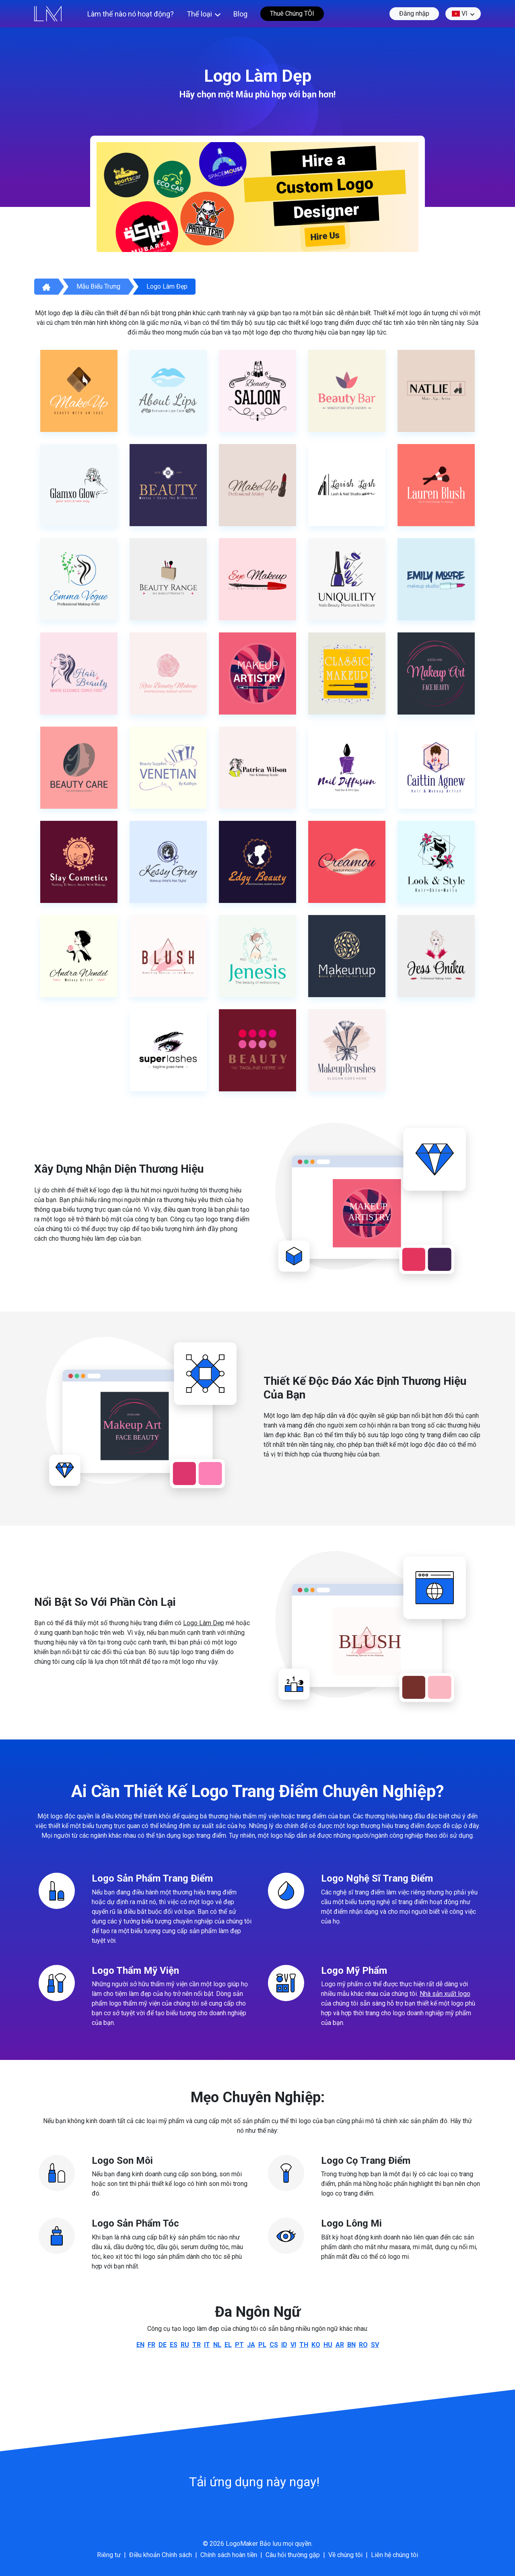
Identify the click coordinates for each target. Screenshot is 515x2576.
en (140, 2345)
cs (274, 2345)
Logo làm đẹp (166, 286)
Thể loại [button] (199, 14)
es (173, 2345)
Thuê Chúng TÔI (292, 13)
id (284, 2345)
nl (217, 2345)
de (163, 2345)
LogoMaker (242, 2543)
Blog (240, 14)
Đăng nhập (414, 13)
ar (340, 2345)
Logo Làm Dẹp (203, 1623)
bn (351, 2345)
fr (151, 2345)
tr (196, 2345)
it (207, 2345)
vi (460, 14)
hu (327, 2345)
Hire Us (325, 236)
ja (251, 2345)
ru (185, 2345)
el (228, 2345)
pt (239, 2345)
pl (262, 2345)
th (303, 2345)
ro (363, 2345)
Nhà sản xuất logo (445, 1994)
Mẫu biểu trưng (98, 286)
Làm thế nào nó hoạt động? (130, 14)
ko (315, 2345)
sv (375, 2345)
